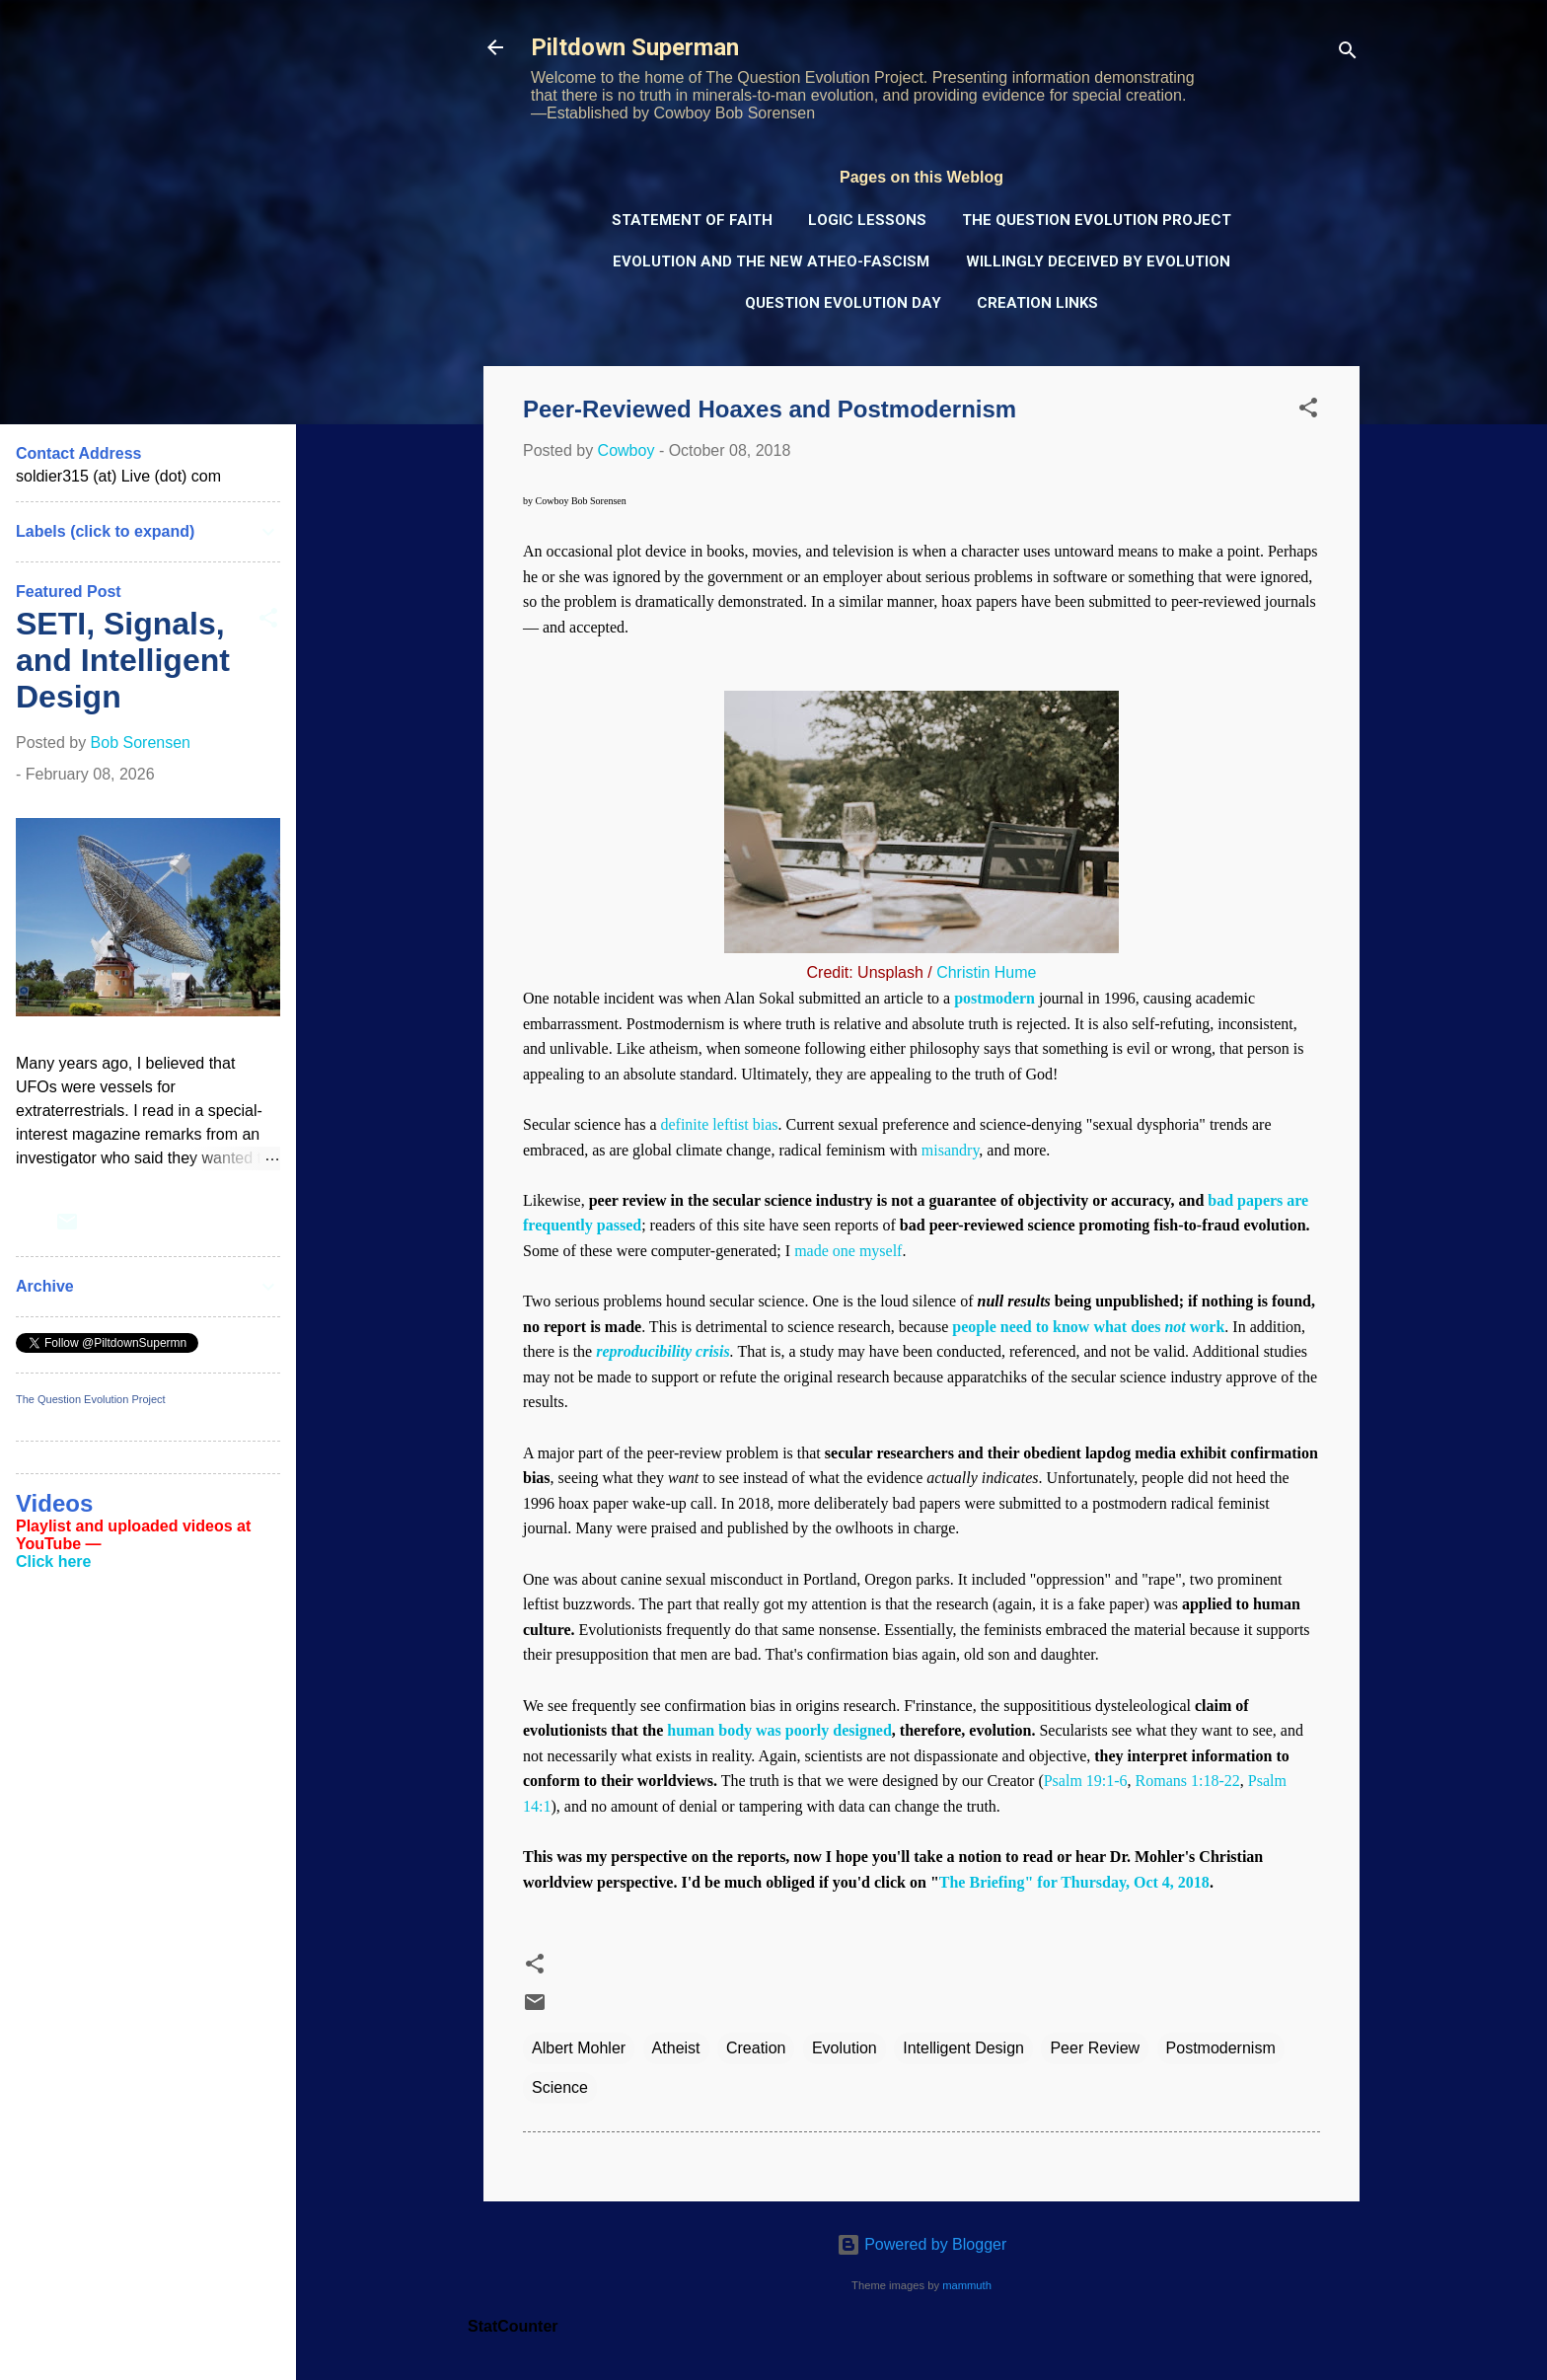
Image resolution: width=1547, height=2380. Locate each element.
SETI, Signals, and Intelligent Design (123, 660)
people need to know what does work (1088, 1326)
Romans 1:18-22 (1188, 1780)
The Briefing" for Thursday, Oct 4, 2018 (1074, 1882)
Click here (53, 1561)
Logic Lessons (867, 220)
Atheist (676, 2048)
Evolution (844, 2048)
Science (560, 2087)
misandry (950, 1150)
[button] (1308, 411)
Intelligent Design (963, 2048)
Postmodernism (1221, 2048)
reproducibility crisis (663, 1351)
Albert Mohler (579, 2048)
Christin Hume (986, 972)
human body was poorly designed (779, 1730)
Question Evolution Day (843, 303)
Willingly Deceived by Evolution (1098, 261)
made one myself (848, 1250)
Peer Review (1095, 2048)
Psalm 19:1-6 (1086, 1780)
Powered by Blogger (922, 2244)
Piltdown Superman (635, 47)
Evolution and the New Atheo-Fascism (771, 261)
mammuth (967, 2285)
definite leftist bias (718, 1124)
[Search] (1348, 54)
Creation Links (1037, 303)
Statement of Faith (692, 220)
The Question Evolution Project (1096, 220)
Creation (755, 2048)
